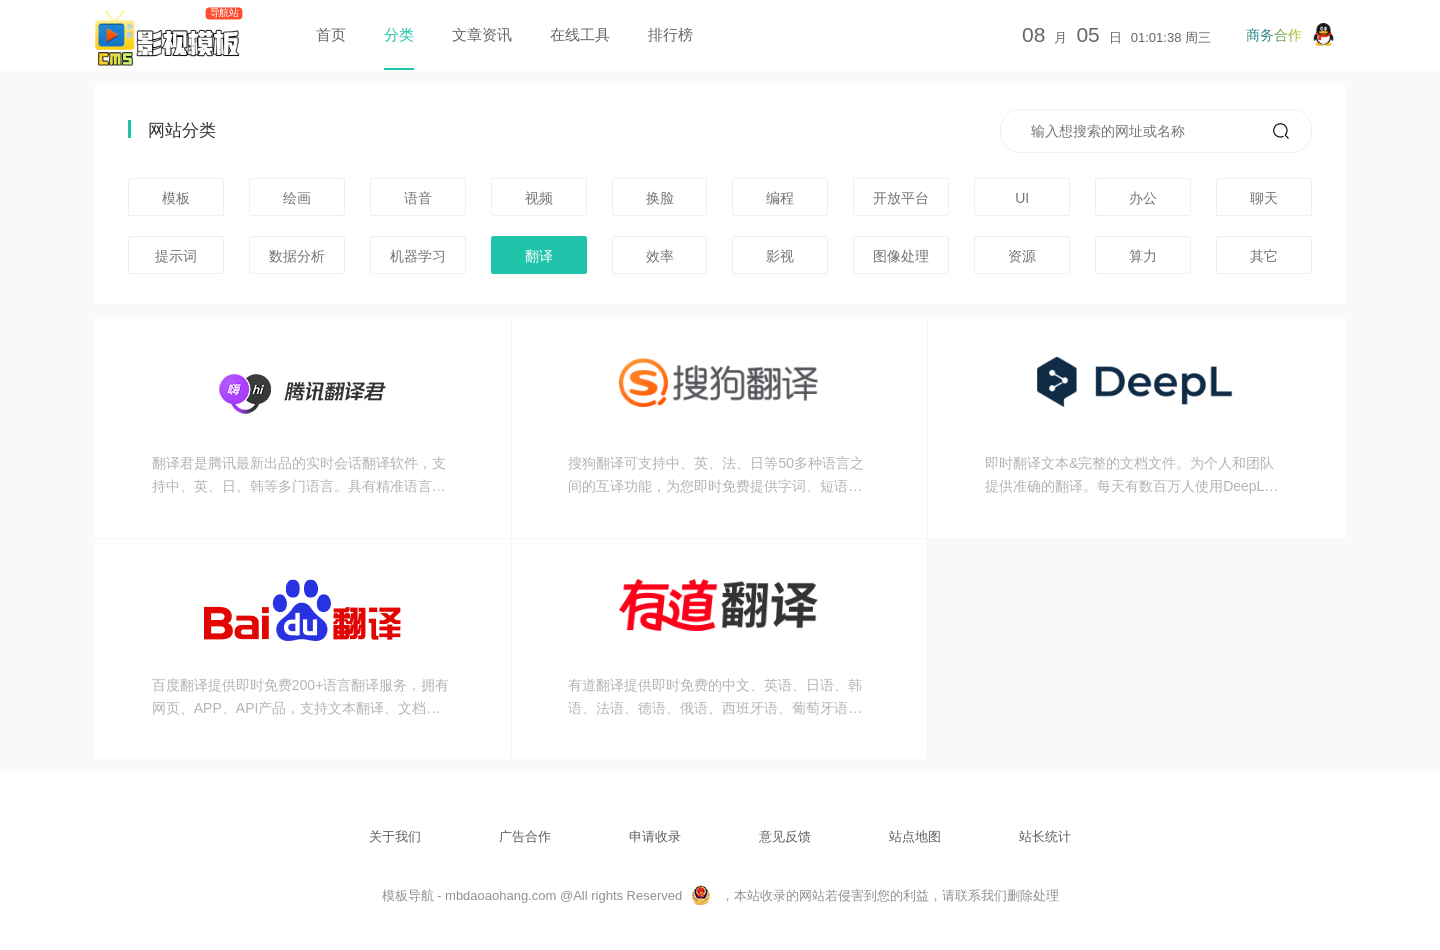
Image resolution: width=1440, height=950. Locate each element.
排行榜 (670, 34)
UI (1022, 198)
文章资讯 (482, 34)
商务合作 (1290, 34)
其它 (1264, 256)
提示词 (176, 256)
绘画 (297, 198)
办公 (1143, 198)
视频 (539, 198)
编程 (780, 198)
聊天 (1264, 198)
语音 (418, 198)
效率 (660, 256)
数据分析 (297, 256)
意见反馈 (785, 836)
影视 (780, 256)
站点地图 (915, 836)
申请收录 (655, 836)
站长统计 (1045, 836)
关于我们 (395, 836)
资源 (1022, 256)
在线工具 (580, 34)
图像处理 (901, 256)
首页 (331, 34)
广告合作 (525, 836)
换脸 (660, 198)
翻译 (539, 256)
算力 (1143, 256)
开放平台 (901, 198)
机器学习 (418, 256)
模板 (176, 198)
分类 (399, 34)
